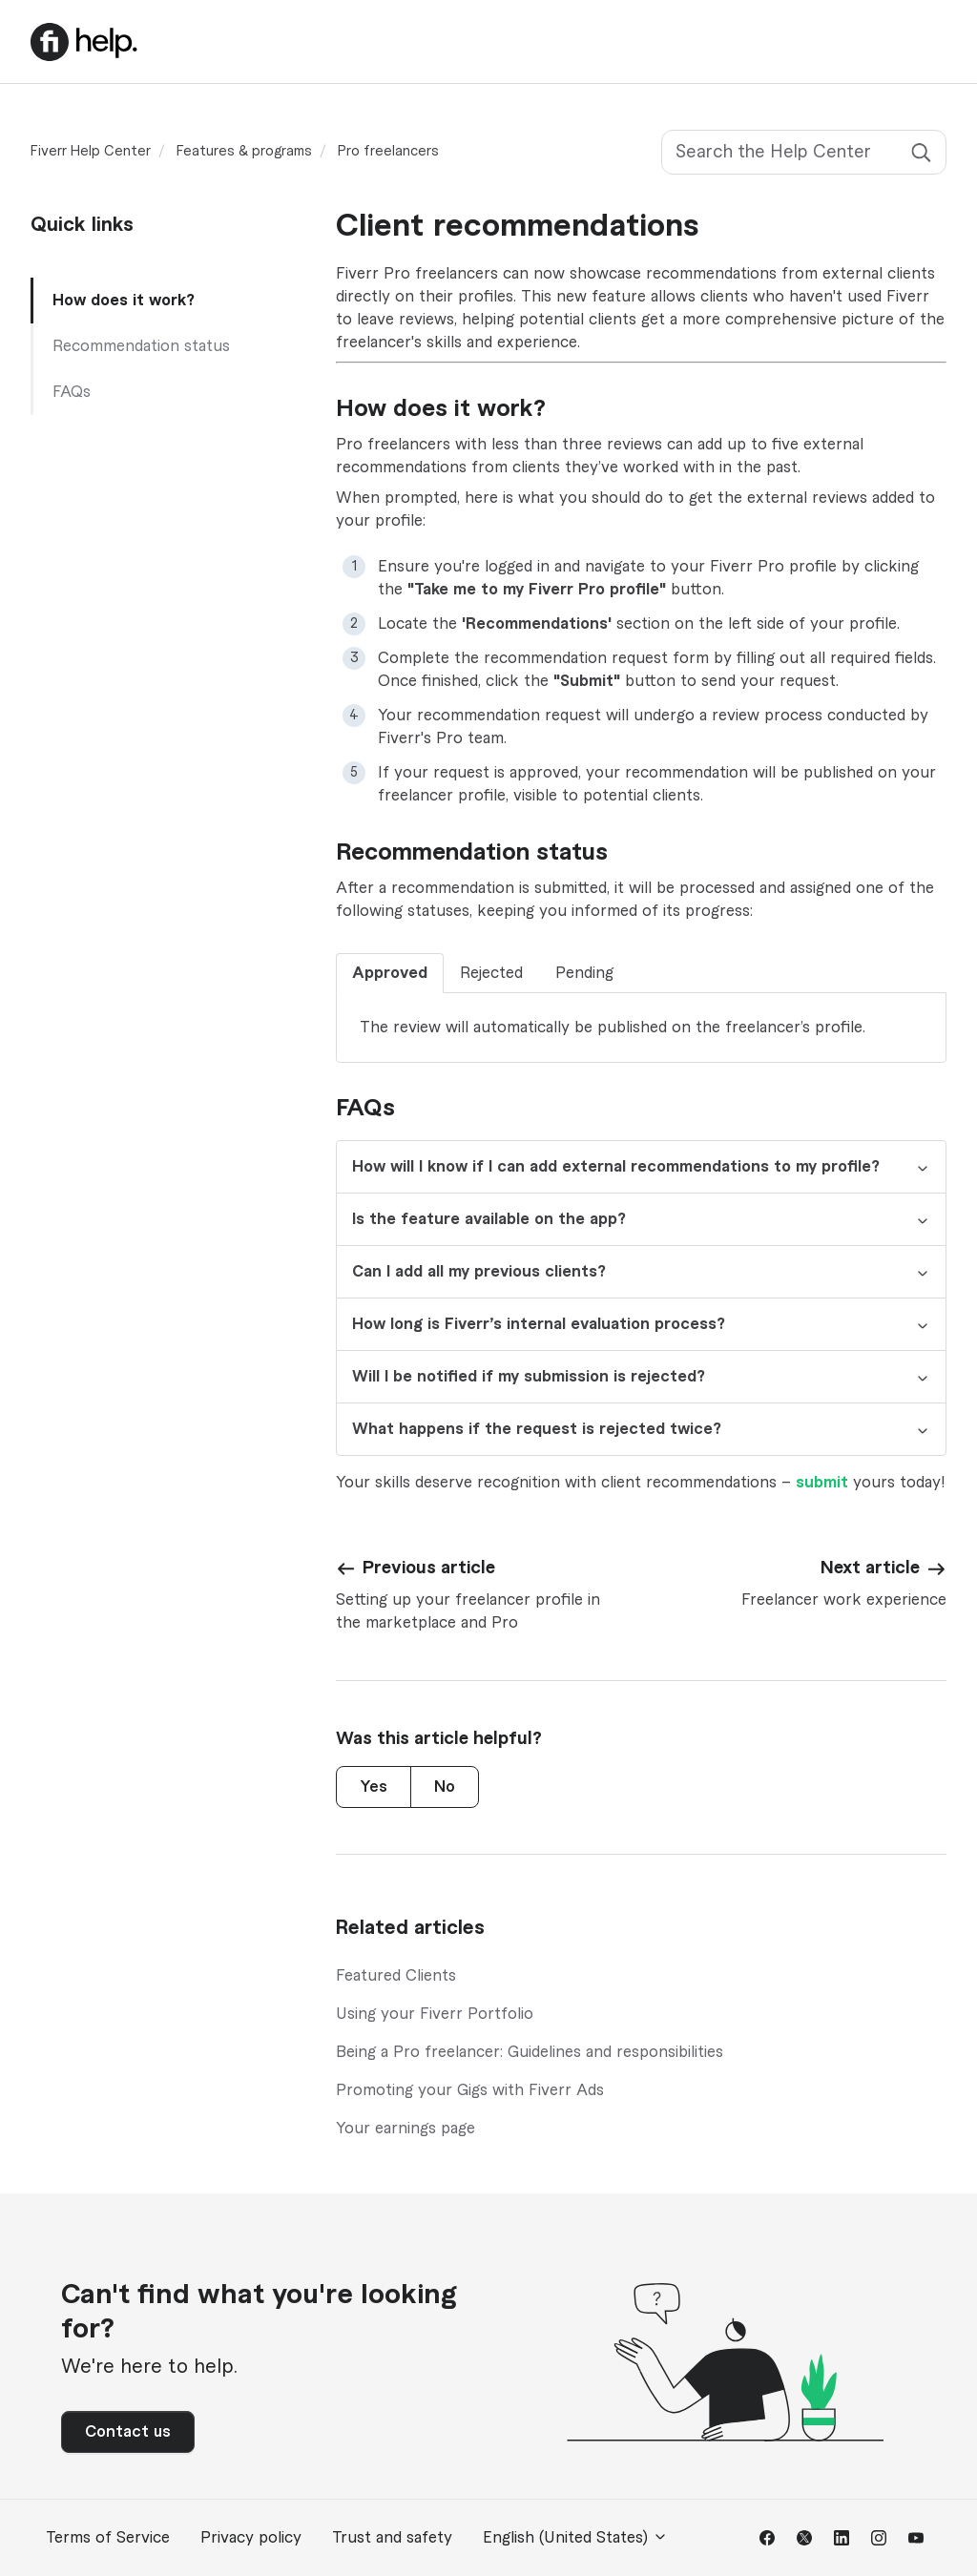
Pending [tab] (584, 973)
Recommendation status (141, 346)
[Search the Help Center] (803, 152)
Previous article (429, 1567)
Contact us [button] (128, 2432)
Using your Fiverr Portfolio (434, 2014)
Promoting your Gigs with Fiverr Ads (470, 2090)
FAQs (71, 392)
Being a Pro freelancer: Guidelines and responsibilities (529, 2052)
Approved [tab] (389, 973)
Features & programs (244, 151)
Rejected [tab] (491, 973)
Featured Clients (396, 1976)
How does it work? (123, 300)
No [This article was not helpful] (444, 1787)
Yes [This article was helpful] (373, 1787)
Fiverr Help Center (91, 151)
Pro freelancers (388, 151)
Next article (870, 1567)
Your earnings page (405, 2128)
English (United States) (575, 2537)
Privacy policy (250, 2537)
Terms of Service (108, 2537)
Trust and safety (392, 2537)
